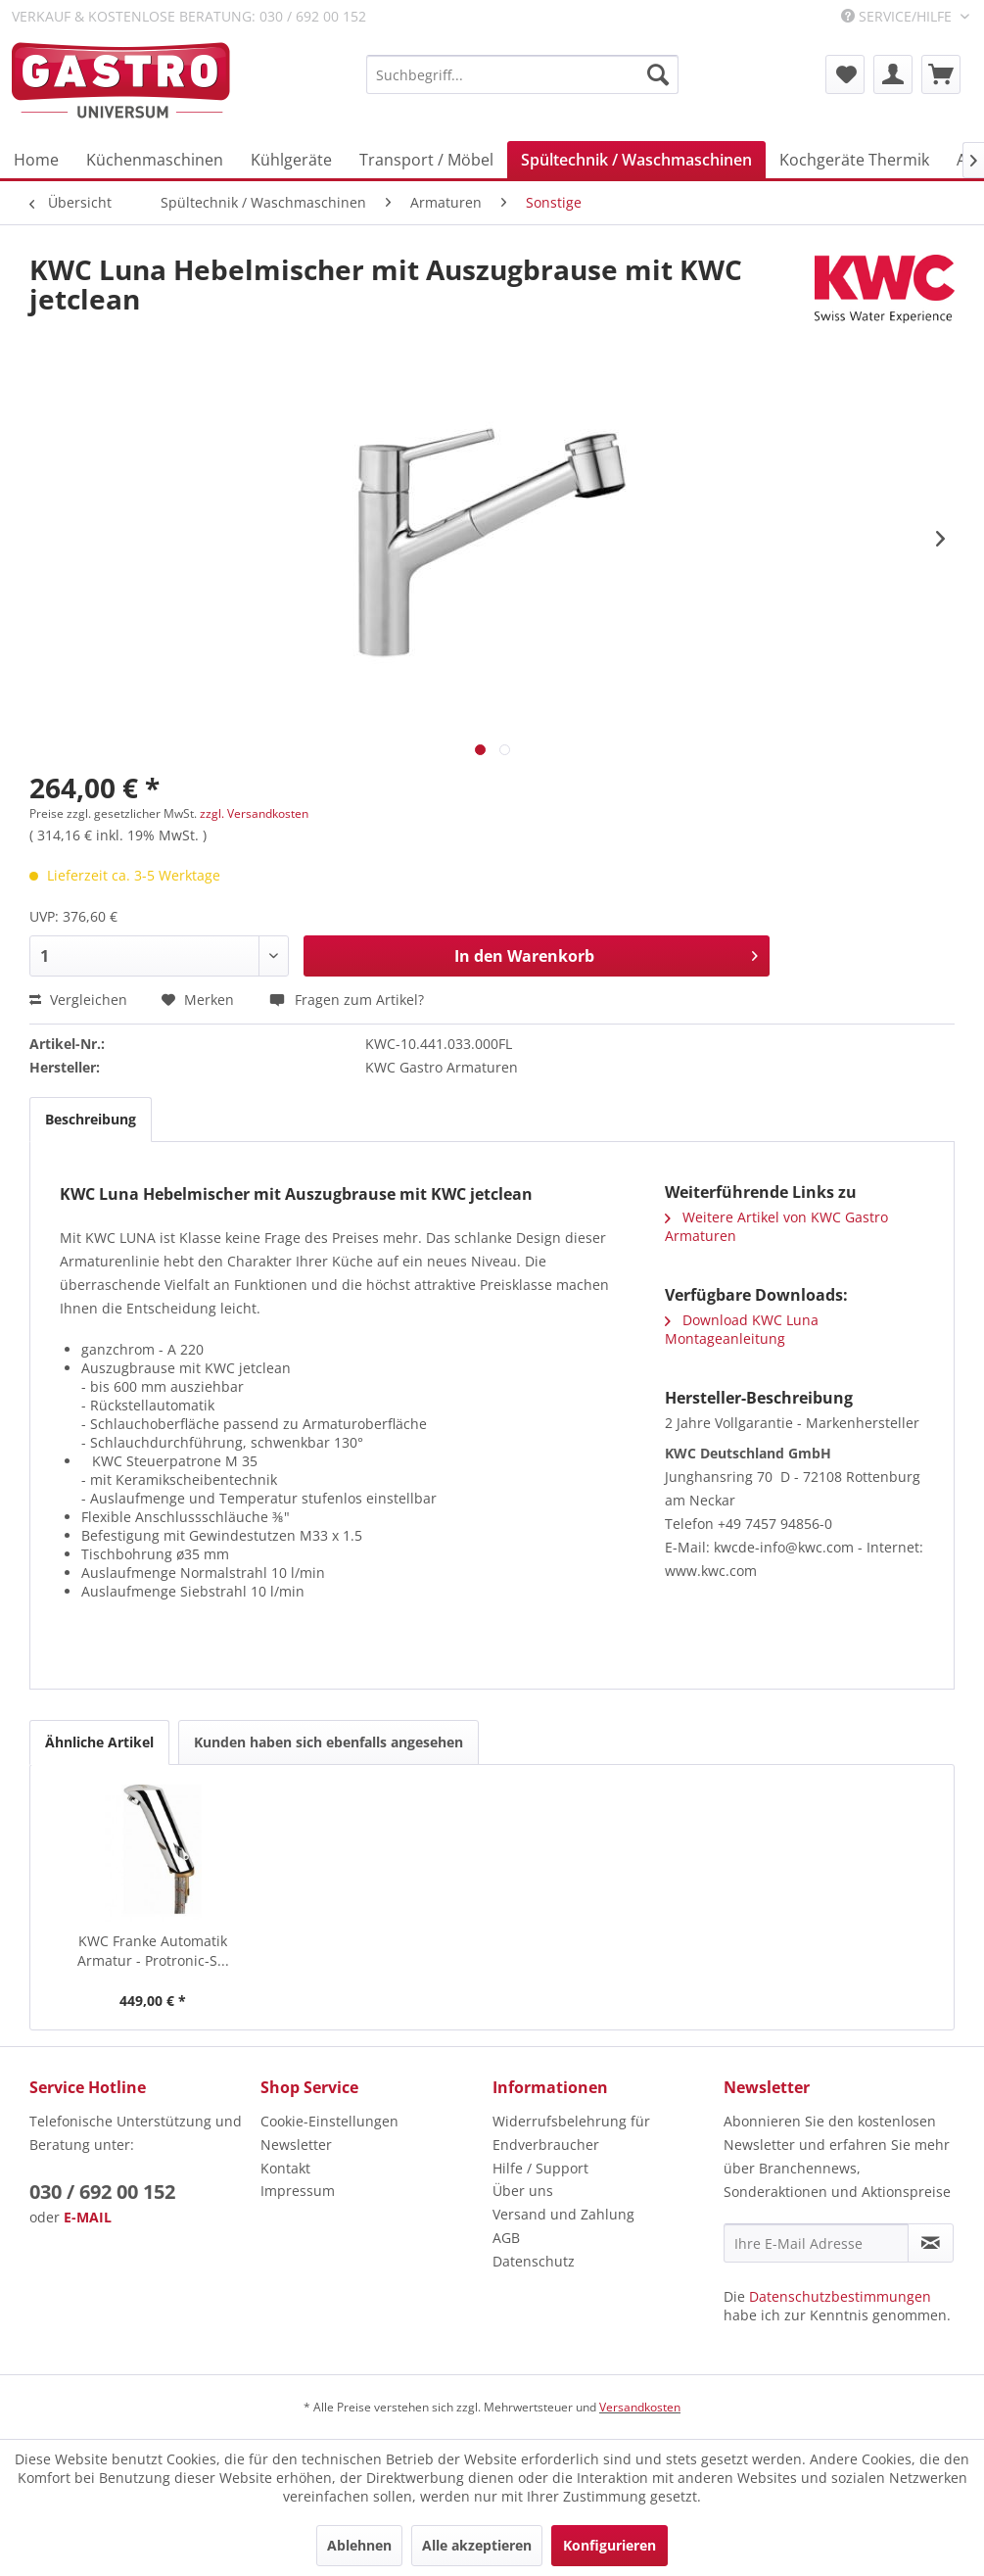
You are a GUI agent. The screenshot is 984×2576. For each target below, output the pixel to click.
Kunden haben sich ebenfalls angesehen (328, 1742)
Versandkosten (639, 2407)
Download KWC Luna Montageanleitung (742, 1329)
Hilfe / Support (540, 2168)
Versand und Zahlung (563, 2214)
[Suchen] (658, 74)
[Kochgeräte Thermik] (854, 159)
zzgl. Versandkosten (254, 813)
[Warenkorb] (941, 74)
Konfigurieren (609, 2545)
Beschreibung (90, 1119)
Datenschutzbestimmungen (840, 2296)
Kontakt (285, 2168)
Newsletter (296, 2144)
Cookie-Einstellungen (329, 2121)
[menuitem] (522, 74)
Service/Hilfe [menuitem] (898, 16)
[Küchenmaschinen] (154, 159)
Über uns (522, 2190)
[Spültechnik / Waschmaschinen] (636, 159)
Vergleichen (78, 999)
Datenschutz (533, 2261)
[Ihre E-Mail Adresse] (816, 2243)
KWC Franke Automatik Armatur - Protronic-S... (153, 1951)
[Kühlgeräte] (291, 159)
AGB (506, 2237)
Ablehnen (359, 2545)
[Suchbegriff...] (522, 74)
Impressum (297, 2190)
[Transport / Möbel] (426, 159)
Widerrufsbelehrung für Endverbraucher (571, 2133)
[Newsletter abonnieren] (931, 2243)
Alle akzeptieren (477, 2545)
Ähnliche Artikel (99, 1742)
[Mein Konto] (893, 74)
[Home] (36, 159)
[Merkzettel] (845, 74)
